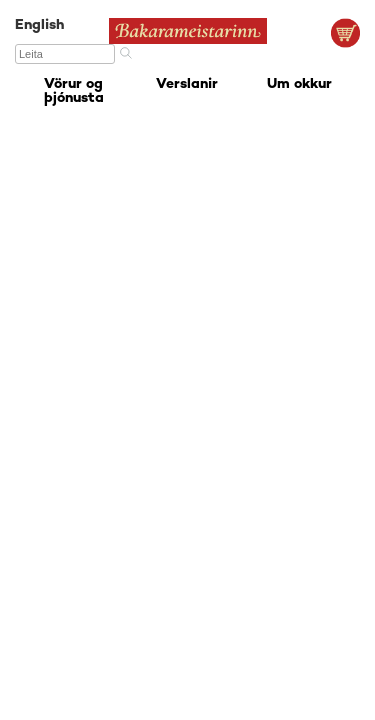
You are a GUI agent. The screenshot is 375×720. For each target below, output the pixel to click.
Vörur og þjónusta (74, 91)
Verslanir (187, 84)
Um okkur (299, 84)
